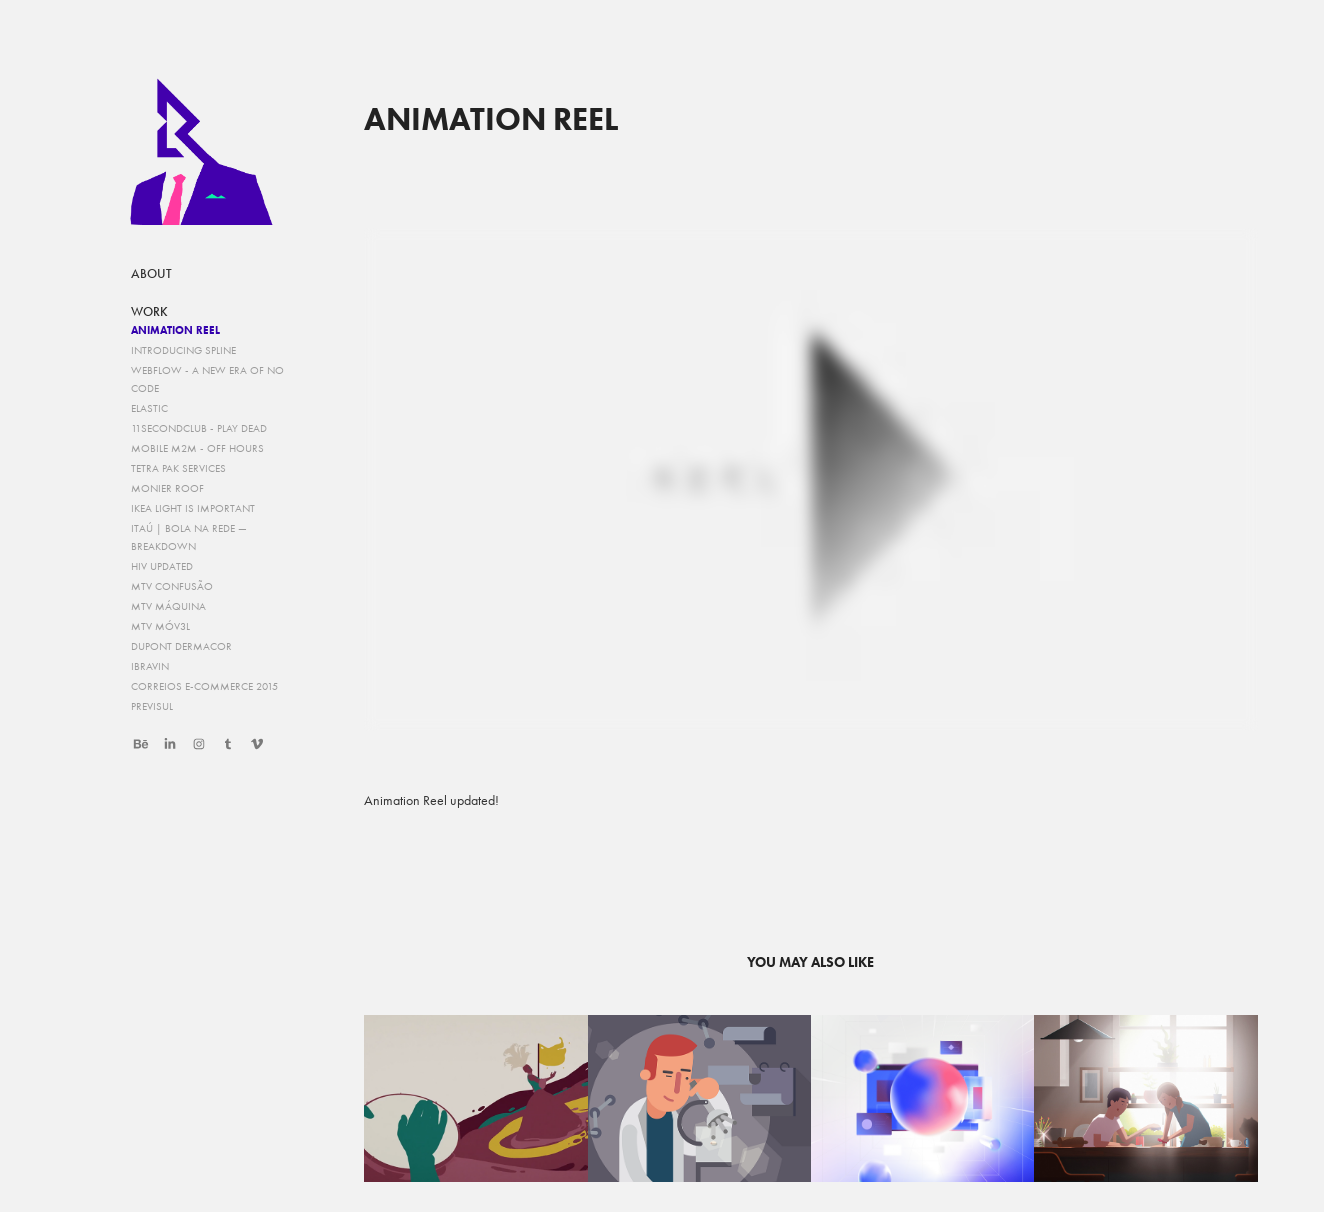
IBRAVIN (150, 666)
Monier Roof (167, 488)
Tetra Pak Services (178, 468)
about (151, 274)
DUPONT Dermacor (181, 646)
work (149, 312)
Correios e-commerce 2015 (204, 686)
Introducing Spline (183, 350)
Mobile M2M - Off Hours (197, 448)
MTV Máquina (168, 606)
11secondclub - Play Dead (199, 428)
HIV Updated (162, 566)
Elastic (149, 408)
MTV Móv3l (160, 626)
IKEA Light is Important (193, 508)
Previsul (152, 706)
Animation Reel (175, 330)
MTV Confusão (172, 586)
